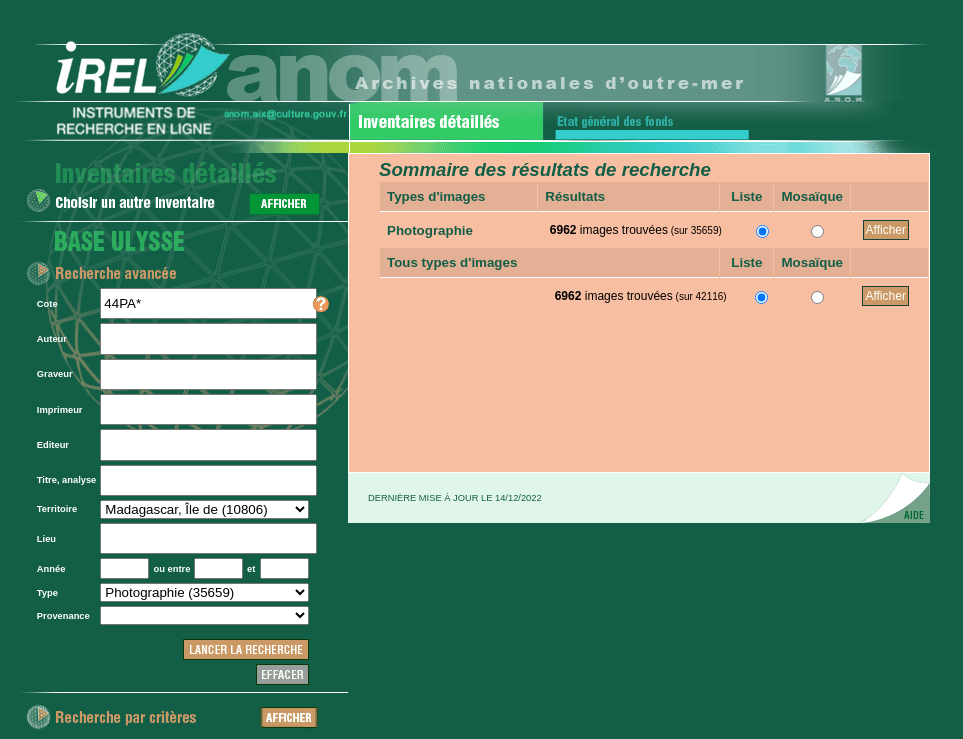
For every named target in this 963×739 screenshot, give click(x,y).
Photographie (430, 230)
